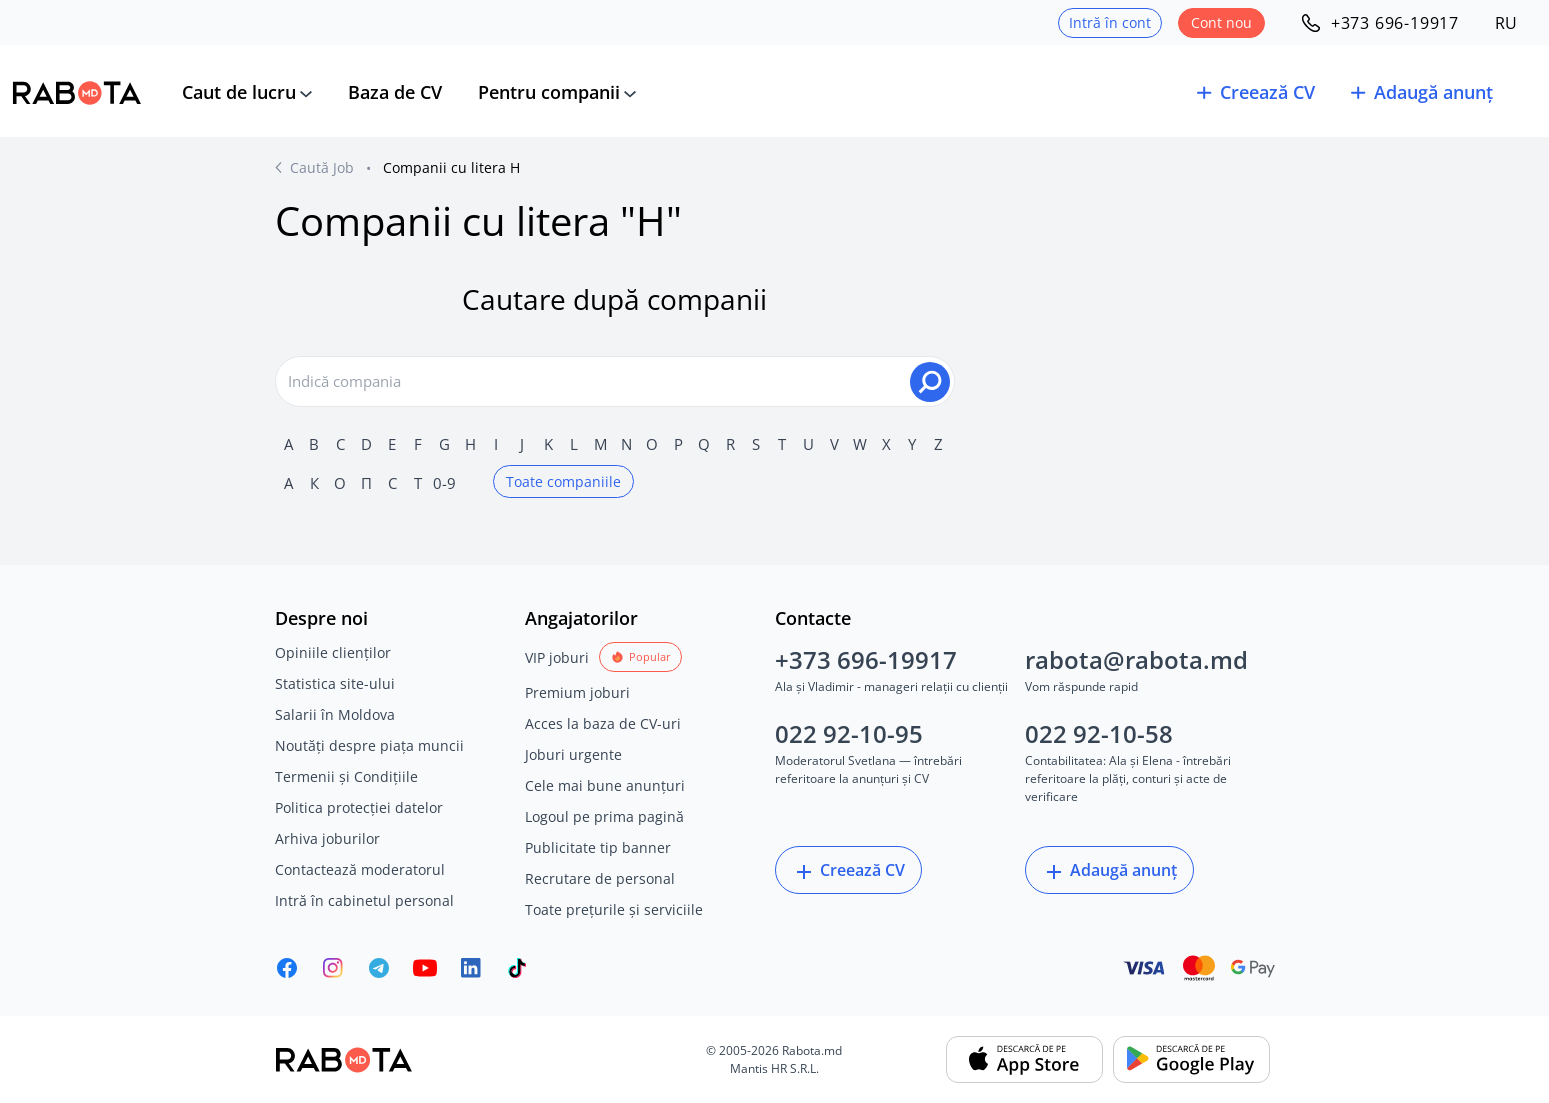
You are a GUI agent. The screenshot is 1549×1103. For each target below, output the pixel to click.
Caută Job (322, 167)
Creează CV (848, 871)
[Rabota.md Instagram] (333, 968)
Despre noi (321, 618)
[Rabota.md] (77, 93)
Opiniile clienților (333, 652)
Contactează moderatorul (360, 869)
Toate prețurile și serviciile (614, 909)
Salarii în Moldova (335, 714)
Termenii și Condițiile (346, 776)
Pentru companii (549, 92)
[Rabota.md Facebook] (287, 968)
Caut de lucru (239, 92)
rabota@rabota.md (1136, 659)
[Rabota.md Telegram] (379, 968)
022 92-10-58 (1099, 733)
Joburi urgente (573, 754)
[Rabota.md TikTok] (517, 968)
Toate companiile (563, 481)
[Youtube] (425, 968)
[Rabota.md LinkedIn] (471, 968)
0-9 (444, 483)
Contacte (813, 618)
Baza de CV (395, 92)
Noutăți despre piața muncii (369, 745)
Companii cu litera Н (451, 167)
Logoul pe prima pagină (604, 816)
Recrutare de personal (600, 878)
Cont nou (1221, 22)
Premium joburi (577, 692)
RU (1506, 23)
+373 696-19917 (866, 659)
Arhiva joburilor (327, 838)
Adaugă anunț (1109, 871)
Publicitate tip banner (598, 847)
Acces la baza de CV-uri (603, 723)
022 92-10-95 (849, 733)
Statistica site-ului (335, 683)
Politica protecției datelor (359, 807)
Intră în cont (1110, 22)
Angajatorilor (581, 618)
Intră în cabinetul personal (364, 900)
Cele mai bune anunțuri (605, 785)
